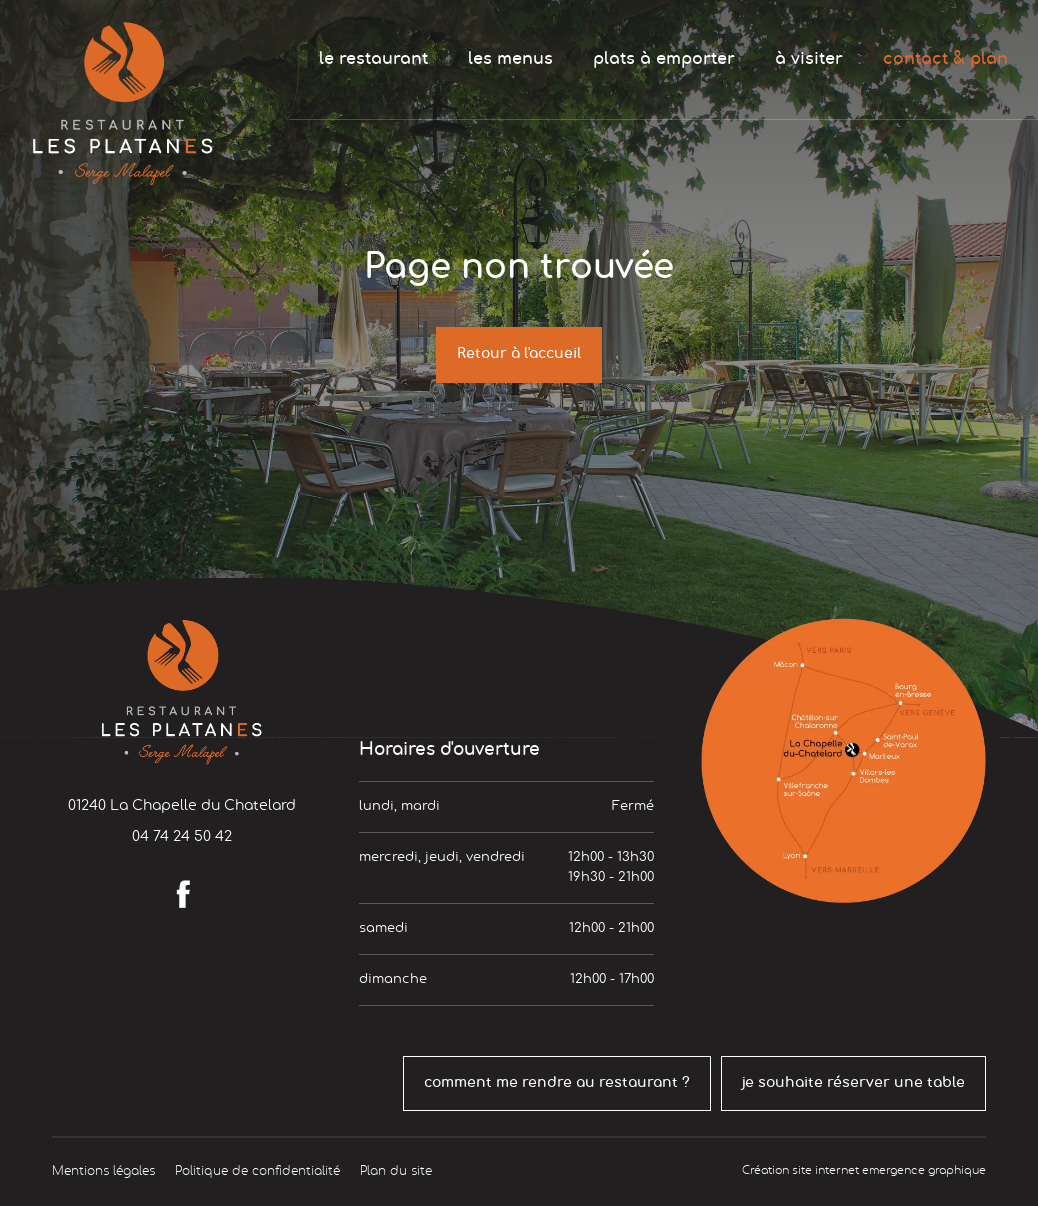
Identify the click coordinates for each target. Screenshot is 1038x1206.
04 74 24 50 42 (182, 837)
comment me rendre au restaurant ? (557, 1083)
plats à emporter (664, 59)
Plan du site (396, 1171)
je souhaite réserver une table (853, 1083)
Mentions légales (103, 1171)
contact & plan (945, 59)
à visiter (809, 59)
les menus (510, 59)
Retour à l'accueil (519, 354)
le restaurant (373, 59)
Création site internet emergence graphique (864, 1171)
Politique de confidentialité (257, 1171)
